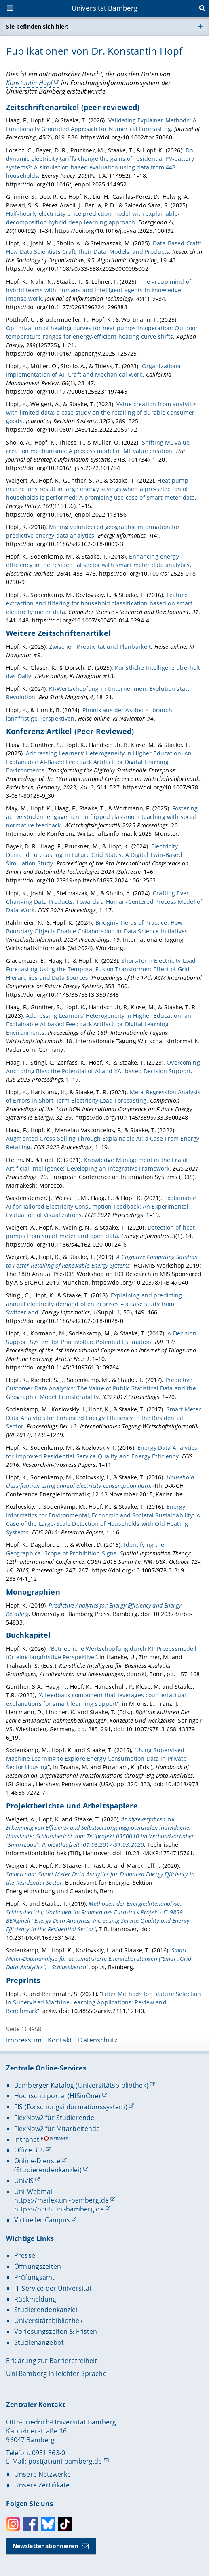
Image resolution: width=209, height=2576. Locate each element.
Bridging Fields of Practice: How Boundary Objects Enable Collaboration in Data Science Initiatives (97, 927)
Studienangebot (39, 2342)
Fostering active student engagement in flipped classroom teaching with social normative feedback (102, 816)
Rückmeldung (35, 2299)
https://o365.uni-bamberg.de (59, 2209)
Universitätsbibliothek (48, 2320)
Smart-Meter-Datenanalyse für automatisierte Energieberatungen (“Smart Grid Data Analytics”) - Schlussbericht (99, 1958)
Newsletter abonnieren (45, 2546)
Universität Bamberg (105, 8)
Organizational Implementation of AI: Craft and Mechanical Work (94, 370)
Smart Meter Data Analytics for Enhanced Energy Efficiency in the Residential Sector (103, 1417)
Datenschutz (97, 2040)
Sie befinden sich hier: (37, 26)
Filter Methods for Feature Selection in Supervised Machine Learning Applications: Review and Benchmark (103, 2002)
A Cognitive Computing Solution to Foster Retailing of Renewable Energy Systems (102, 1261)
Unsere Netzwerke (42, 2474)
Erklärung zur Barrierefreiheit (51, 2360)
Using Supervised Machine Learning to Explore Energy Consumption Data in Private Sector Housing (96, 1758)
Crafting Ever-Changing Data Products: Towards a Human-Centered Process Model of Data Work (104, 901)
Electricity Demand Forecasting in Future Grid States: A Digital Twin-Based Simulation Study (94, 854)
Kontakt (60, 2040)
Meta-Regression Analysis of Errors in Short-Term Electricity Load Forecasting (103, 1096)
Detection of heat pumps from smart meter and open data (100, 1232)
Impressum (23, 2040)
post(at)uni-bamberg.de (65, 2461)
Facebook (30, 2524)
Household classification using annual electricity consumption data (100, 1481)
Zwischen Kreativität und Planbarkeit (100, 646)
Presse (24, 2255)
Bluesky (48, 2524)
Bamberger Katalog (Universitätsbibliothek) (81, 2085)
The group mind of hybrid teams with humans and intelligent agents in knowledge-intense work (98, 290)
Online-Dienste (37, 2160)
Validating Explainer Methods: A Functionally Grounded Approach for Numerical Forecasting (101, 125)
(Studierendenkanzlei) (48, 2169)
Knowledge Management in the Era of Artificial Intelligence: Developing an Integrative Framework (97, 1164)
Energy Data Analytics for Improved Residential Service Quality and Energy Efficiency (101, 1452)
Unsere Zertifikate (42, 2485)
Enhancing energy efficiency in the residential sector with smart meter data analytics (98, 561)
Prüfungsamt (34, 2277)
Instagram (13, 2524)
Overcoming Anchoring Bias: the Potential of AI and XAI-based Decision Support (103, 1067)
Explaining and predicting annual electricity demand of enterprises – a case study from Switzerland (94, 1303)
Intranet (26, 2139)
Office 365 (29, 2150)
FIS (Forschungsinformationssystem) (70, 2106)
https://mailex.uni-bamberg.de (61, 2200)
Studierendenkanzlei (46, 2309)
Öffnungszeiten (37, 2266)
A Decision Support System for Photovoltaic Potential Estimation (101, 1337)
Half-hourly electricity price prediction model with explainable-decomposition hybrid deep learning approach (93, 218)
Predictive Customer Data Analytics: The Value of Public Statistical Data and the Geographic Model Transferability (101, 1388)
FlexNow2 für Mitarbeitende (57, 2128)
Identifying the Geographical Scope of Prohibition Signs (85, 1549)
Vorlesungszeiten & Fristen (55, 2331)
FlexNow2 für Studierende (54, 2117)
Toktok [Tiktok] (65, 2524)
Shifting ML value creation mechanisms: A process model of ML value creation (98, 447)
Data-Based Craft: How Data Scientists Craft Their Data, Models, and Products (104, 247)
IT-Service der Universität (53, 2288)
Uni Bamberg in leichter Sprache (56, 2373)
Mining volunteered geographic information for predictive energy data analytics (93, 531)
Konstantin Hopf (29, 82)
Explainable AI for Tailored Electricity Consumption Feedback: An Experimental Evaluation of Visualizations (101, 1206)
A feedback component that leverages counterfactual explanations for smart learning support (96, 1699)
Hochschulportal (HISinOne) (57, 2095)
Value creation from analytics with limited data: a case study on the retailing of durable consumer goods (101, 412)
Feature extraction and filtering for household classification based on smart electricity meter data (99, 603)
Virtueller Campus (42, 2219)
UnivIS (24, 2180)
